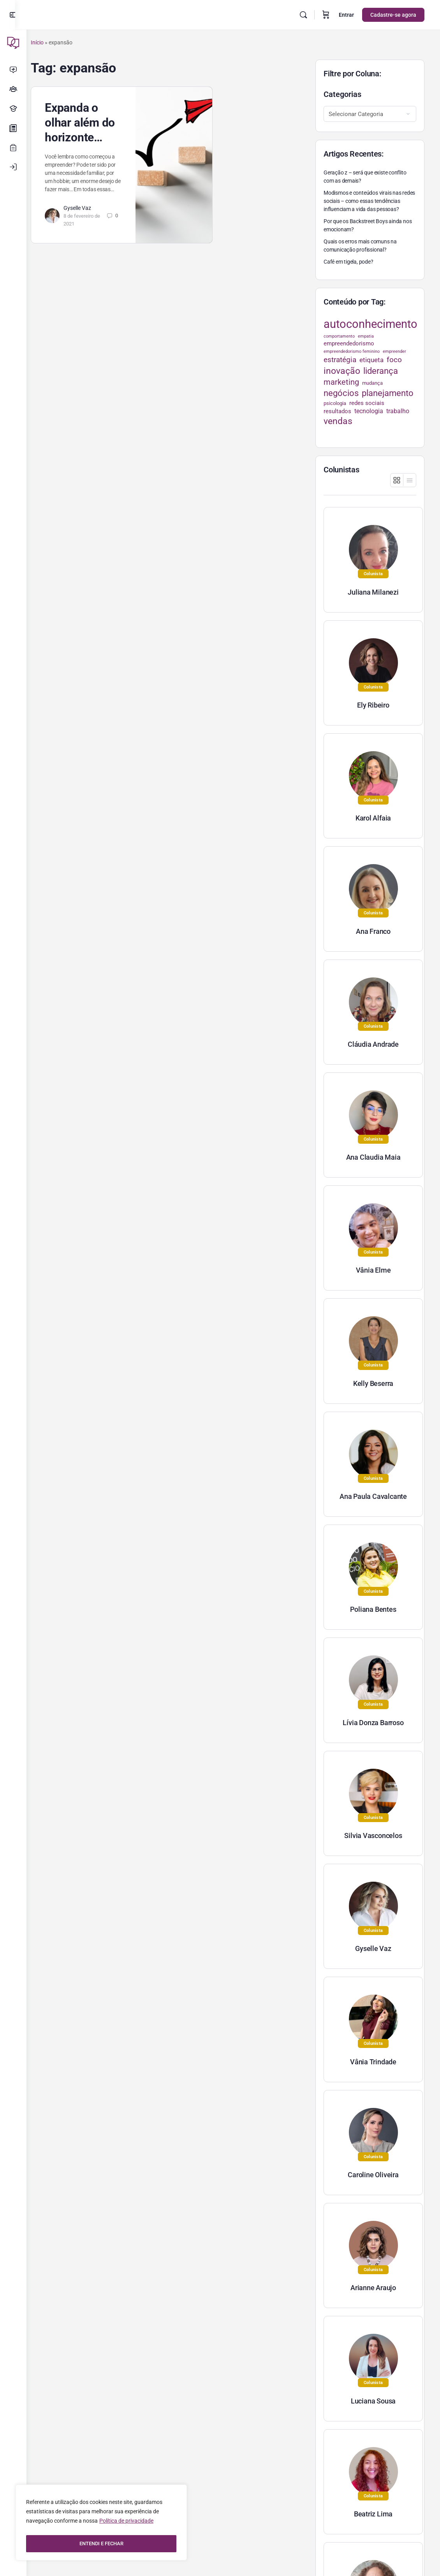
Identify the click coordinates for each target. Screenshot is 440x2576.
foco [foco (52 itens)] (394, 359)
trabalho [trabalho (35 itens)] (397, 411)
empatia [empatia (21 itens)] (366, 336)
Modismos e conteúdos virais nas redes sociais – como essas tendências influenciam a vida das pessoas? (369, 201)
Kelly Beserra (373, 1383)
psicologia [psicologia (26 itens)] (335, 403)
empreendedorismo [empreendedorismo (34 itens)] (349, 343)
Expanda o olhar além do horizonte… (91, 122)
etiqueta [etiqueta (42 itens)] (371, 360)
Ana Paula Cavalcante (373, 1496)
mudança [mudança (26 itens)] (372, 383)
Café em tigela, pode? (348, 262)
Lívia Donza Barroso (373, 1723)
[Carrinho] (326, 15)
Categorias (342, 94)
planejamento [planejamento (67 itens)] (388, 393)
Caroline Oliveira (373, 2175)
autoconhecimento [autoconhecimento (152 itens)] (370, 324)
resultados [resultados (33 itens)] (337, 411)
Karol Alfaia (373, 818)
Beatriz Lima (373, 2514)
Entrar (346, 15)
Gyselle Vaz (88, 216)
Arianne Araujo (373, 2288)
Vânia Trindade (373, 2062)
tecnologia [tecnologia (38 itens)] (368, 411)
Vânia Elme (373, 1270)
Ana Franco (373, 931)
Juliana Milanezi (373, 592)
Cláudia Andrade (373, 1044)
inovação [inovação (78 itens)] (342, 371)
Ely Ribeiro (373, 705)
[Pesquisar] (303, 14)
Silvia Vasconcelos (373, 1835)
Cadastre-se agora (393, 15)
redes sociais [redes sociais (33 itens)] (366, 403)
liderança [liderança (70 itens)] (380, 371)
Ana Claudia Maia (373, 1157)
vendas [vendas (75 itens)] (338, 421)
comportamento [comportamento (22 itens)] (339, 336)
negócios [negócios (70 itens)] (341, 393)
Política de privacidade (126, 2524)
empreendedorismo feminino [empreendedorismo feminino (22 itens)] (352, 351)
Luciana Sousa (373, 2401)
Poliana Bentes (373, 1609)
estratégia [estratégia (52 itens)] (340, 359)
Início (48, 42)
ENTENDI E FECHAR (101, 2544)
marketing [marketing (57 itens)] (341, 382)
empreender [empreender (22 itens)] (394, 351)
